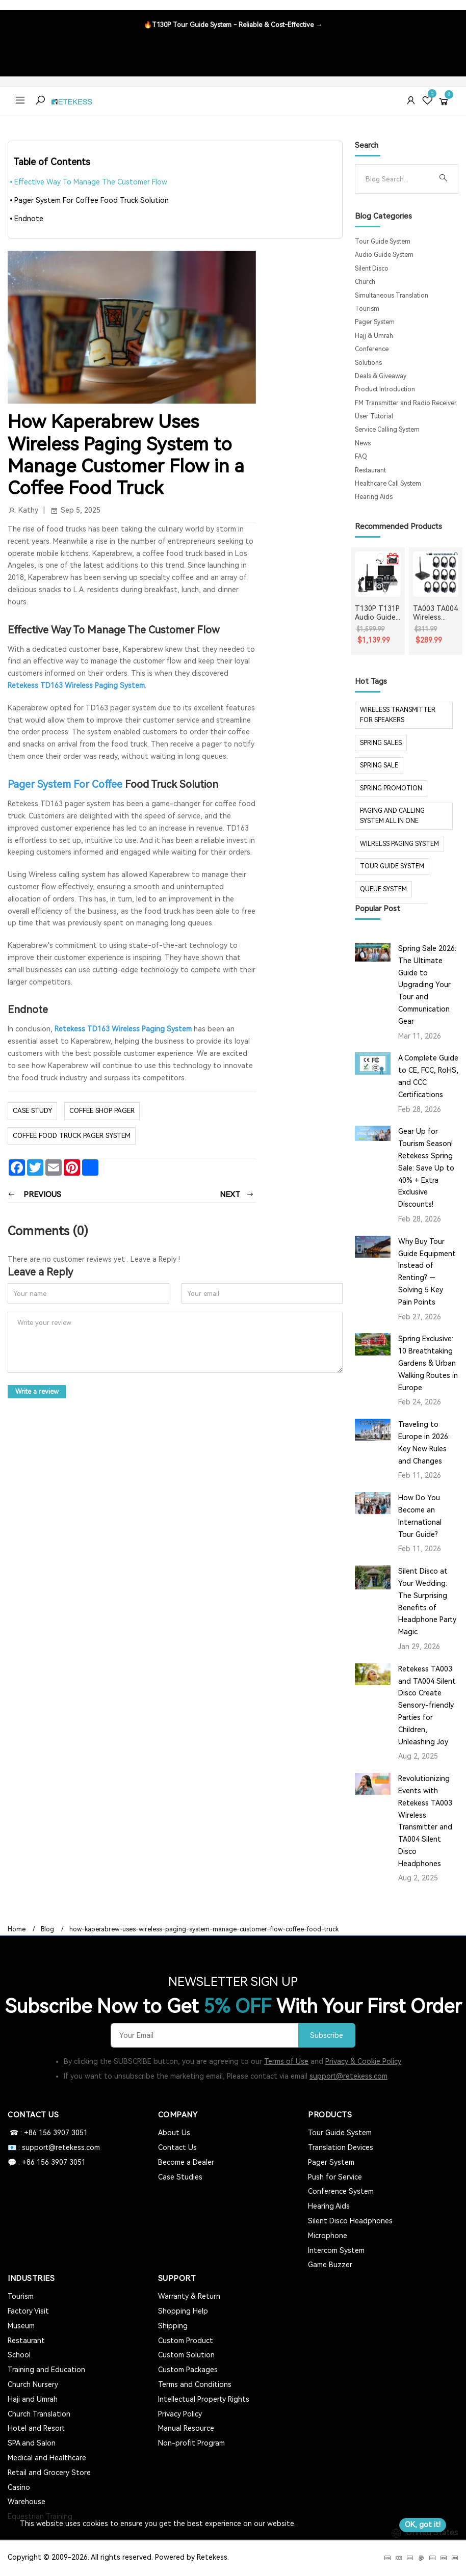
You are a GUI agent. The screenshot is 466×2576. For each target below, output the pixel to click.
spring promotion (391, 788)
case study (32, 1110)
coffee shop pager (102, 1110)
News (363, 443)
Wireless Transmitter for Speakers (397, 715)
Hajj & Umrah (374, 335)
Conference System (341, 2191)
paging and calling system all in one (392, 816)
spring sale (379, 765)
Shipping (173, 2326)
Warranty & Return (189, 2296)
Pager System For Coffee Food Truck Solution (91, 200)
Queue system (383, 889)
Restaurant (370, 470)
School (19, 2355)
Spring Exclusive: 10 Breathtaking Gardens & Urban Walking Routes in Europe (428, 1363)
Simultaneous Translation (391, 295)
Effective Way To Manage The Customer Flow (90, 182)
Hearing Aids (374, 496)
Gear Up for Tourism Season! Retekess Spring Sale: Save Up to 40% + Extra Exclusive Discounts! (426, 1167)
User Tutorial (374, 416)
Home (16, 1929)
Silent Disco (372, 268)
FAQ (361, 456)
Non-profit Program (191, 2443)
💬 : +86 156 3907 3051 (47, 2162)
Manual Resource (186, 2428)
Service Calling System (387, 429)
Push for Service (335, 2177)
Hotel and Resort (36, 2428)
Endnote (28, 219)
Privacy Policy (180, 2414)
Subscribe (326, 2035)
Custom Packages (188, 2370)
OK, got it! (423, 2524)
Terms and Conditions (194, 2384)
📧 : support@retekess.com (54, 2147)
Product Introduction (385, 389)
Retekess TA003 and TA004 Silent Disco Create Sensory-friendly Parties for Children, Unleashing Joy (427, 1705)
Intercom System (336, 2250)
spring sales (381, 743)
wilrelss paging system (399, 843)
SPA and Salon (32, 2443)
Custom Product (185, 2340)
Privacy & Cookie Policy (363, 2061)
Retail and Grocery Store (49, 2472)
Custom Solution (186, 2355)
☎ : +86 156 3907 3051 (48, 2133)
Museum (21, 2326)
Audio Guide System (384, 254)
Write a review (37, 1391)
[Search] (398, 179)
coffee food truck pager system (72, 1135)
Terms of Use (286, 2061)
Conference (372, 349)
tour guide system (392, 866)
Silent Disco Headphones (350, 2221)
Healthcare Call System (388, 483)
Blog (47, 1929)
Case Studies (180, 2177)
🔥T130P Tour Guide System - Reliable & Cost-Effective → (233, 25)
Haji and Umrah (33, 2399)
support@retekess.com (348, 2076)
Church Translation (39, 2414)
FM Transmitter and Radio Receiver (406, 403)
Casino (19, 2487)
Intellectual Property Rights (203, 2399)
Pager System (375, 322)
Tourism (367, 308)
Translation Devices (340, 2147)
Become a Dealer (186, 2162)
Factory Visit (28, 2311)
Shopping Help (183, 2311)
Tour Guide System (382, 241)
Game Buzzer (330, 2265)
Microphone (327, 2236)
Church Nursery (33, 2384)
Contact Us (177, 2147)
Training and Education (46, 2370)
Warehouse (26, 2502)
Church (365, 281)
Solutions (368, 362)
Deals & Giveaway (380, 376)
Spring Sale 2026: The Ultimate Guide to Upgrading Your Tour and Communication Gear (427, 984)
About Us (174, 2133)
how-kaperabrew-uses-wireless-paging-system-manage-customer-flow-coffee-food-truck (204, 1929)
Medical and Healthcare (47, 2458)
